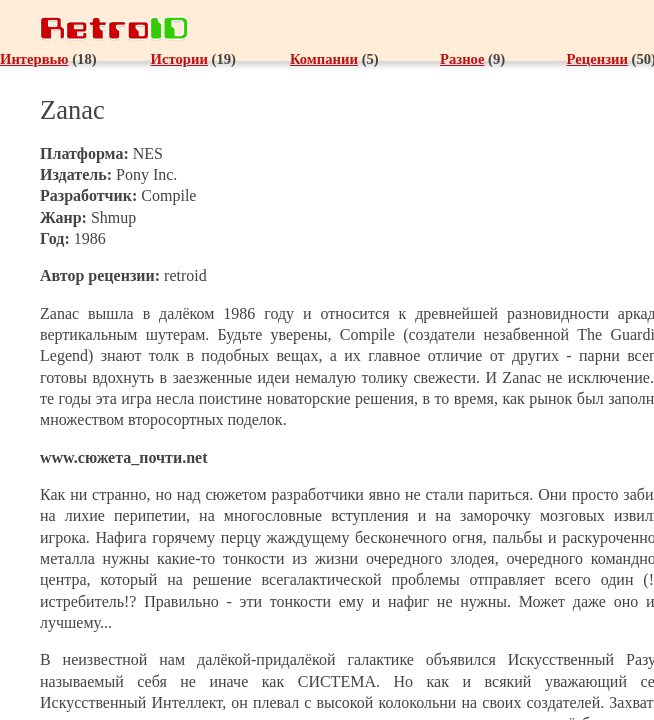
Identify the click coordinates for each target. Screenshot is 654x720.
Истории (179, 59)
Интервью (34, 59)
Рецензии (596, 59)
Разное (462, 59)
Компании (324, 59)
